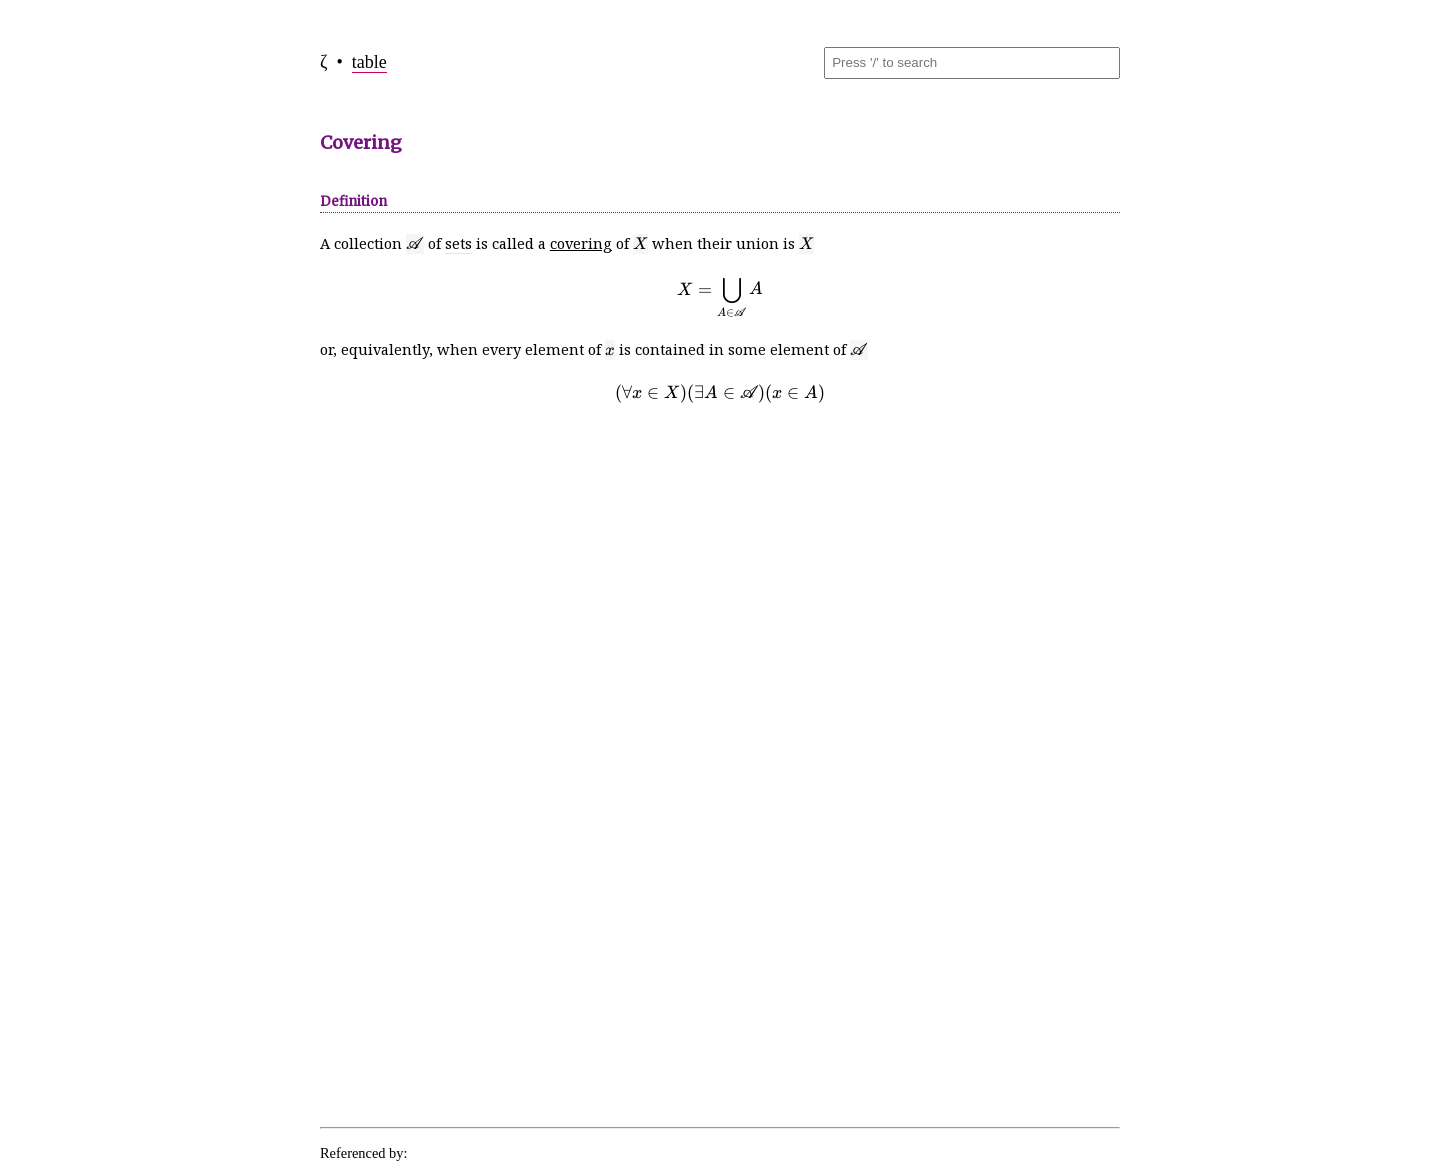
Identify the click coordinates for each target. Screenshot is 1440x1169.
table (369, 62)
